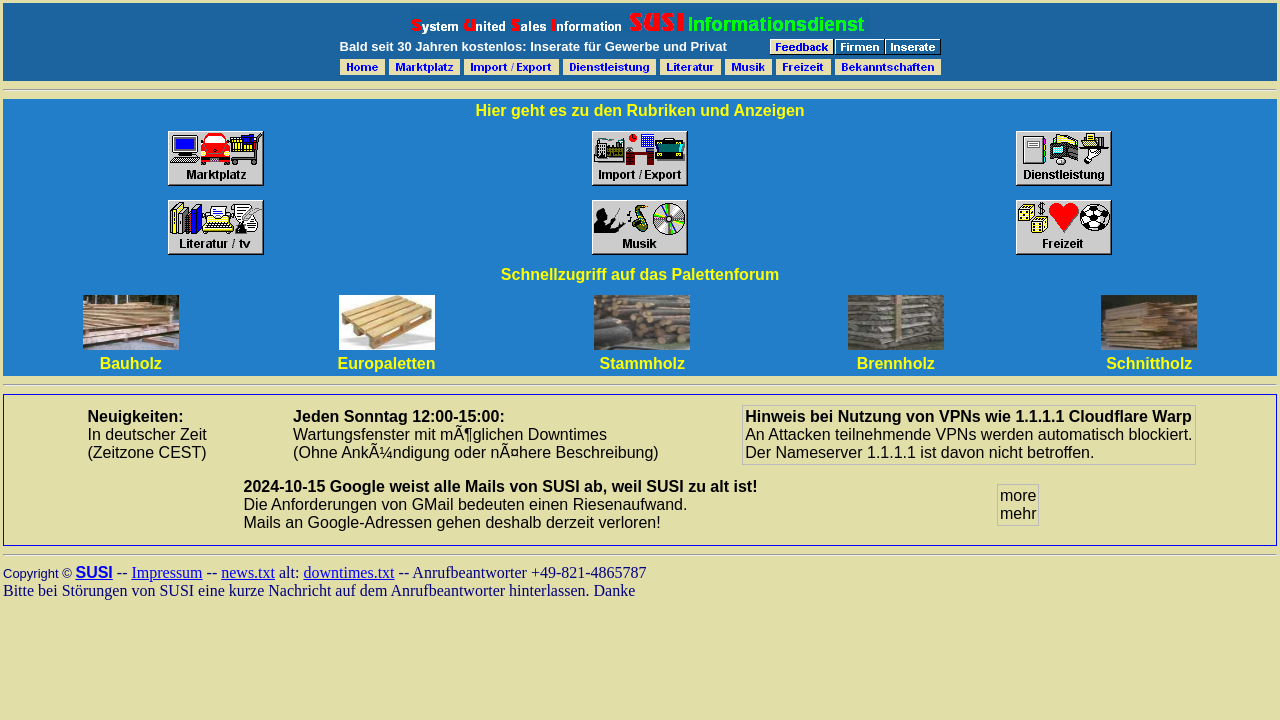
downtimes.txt (348, 572)
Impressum (166, 572)
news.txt (248, 572)
